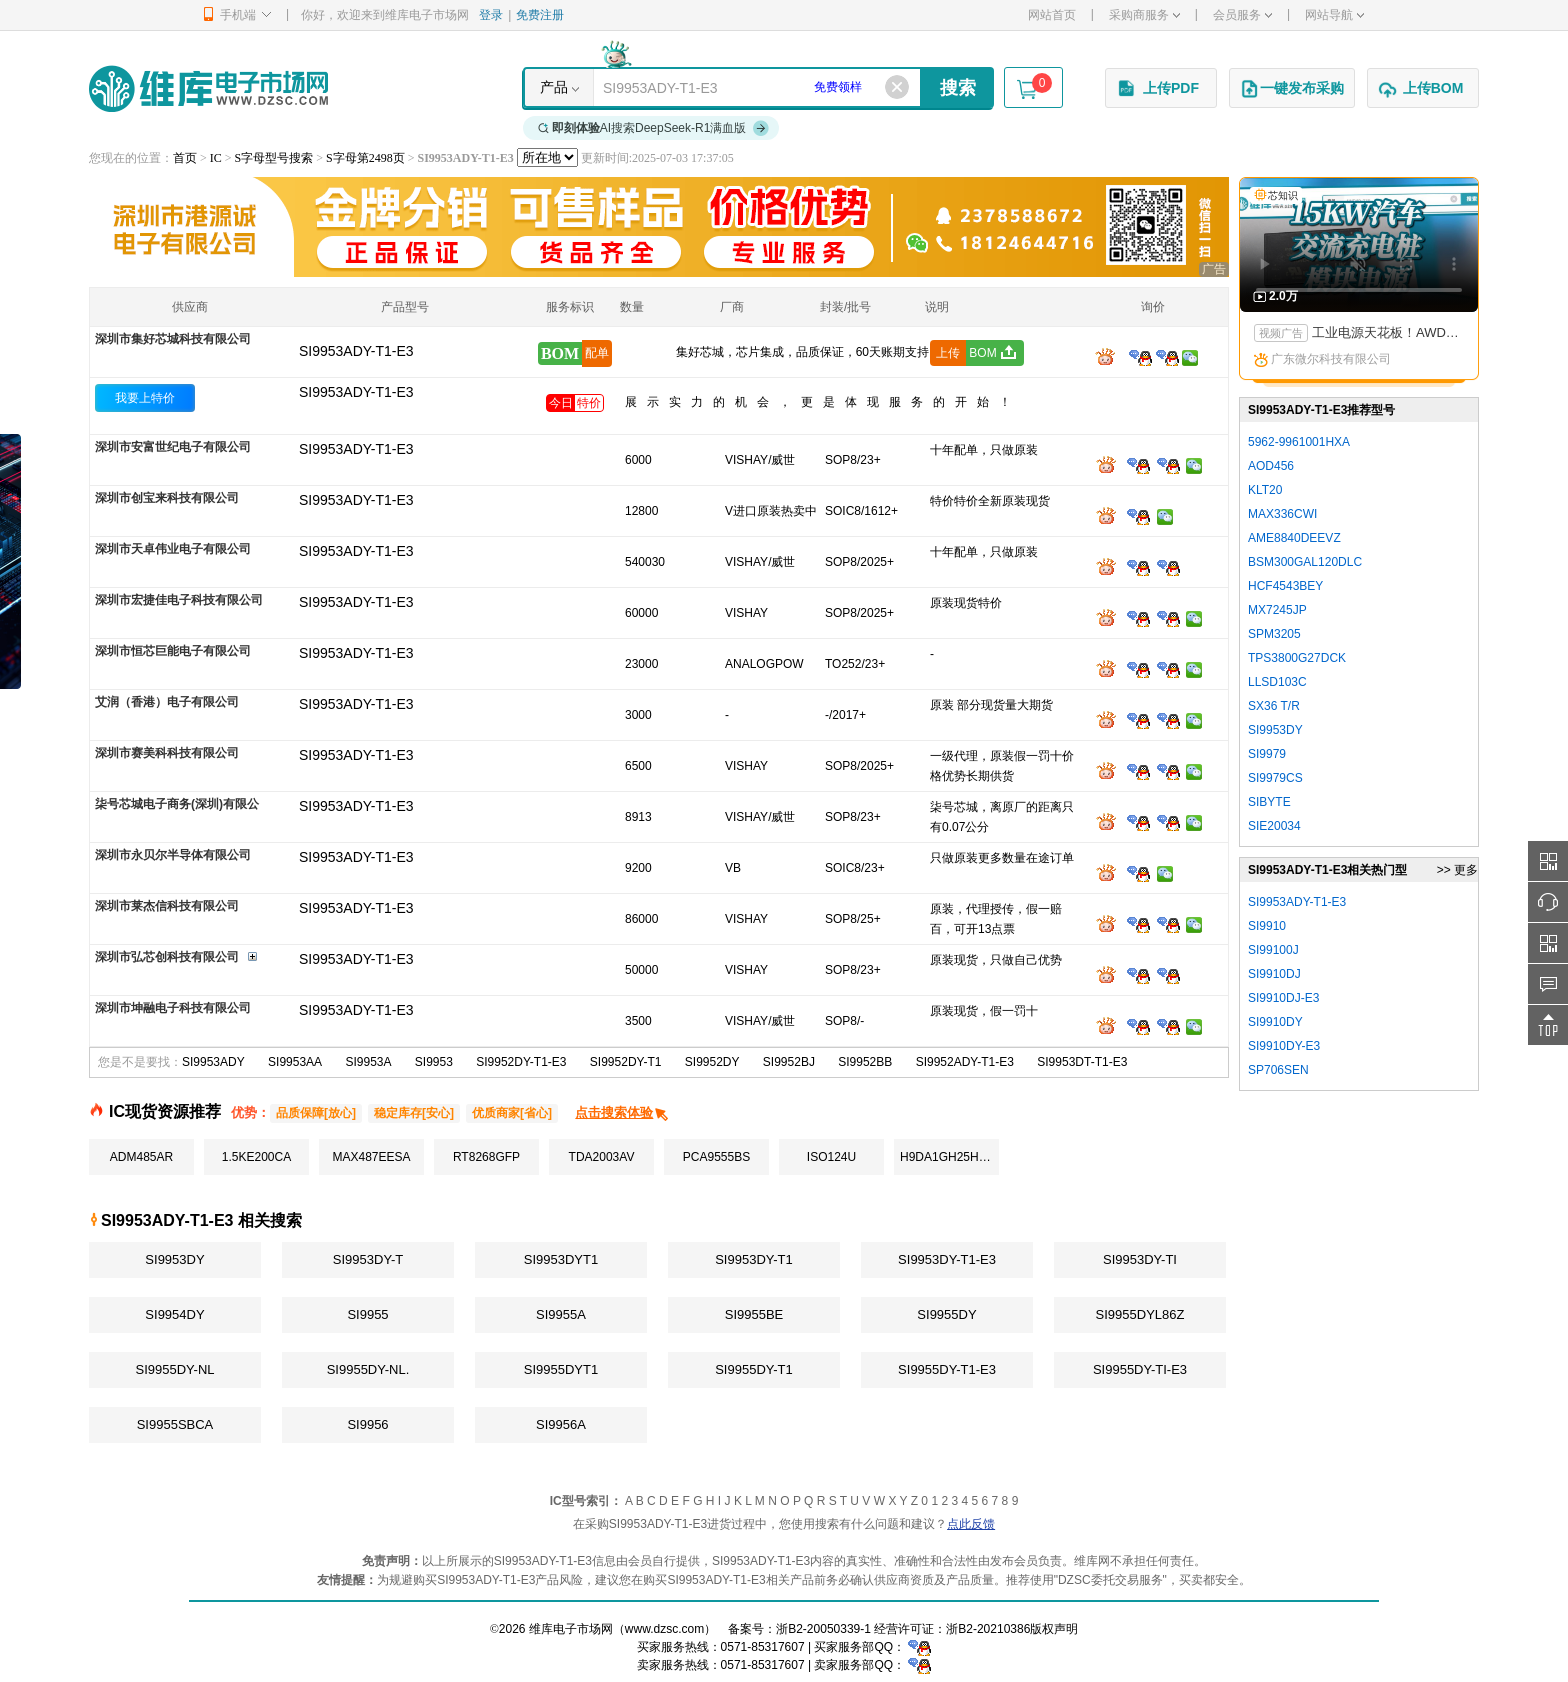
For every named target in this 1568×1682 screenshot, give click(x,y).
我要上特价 (145, 398)
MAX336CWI (1282, 514)
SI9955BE (754, 1314)
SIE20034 (1274, 826)
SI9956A (561, 1424)
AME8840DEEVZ (1294, 538)
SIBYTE (1269, 802)
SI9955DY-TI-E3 (1140, 1369)
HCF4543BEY (1285, 586)
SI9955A (561, 1314)
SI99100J (1273, 950)
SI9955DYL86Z (1140, 1314)
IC (216, 158)
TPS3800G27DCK (1297, 658)
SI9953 (434, 1062)
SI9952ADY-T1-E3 (965, 1062)
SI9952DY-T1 (626, 1062)
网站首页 (1052, 15)
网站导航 (1334, 15)
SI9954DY (174, 1314)
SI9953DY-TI (1140, 1259)
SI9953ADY (213, 1062)
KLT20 (1265, 490)
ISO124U (831, 1157)
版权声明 (1054, 1629)
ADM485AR (141, 1157)
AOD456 (1271, 466)
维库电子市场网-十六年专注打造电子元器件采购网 (208, 88)
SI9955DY (946, 1314)
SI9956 (367, 1424)
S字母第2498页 (365, 158)
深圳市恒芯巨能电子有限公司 (173, 651)
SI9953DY (174, 1259)
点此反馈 (971, 1524)
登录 (491, 15)
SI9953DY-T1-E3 (947, 1259)
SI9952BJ (789, 1062)
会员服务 (1242, 15)
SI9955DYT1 (561, 1369)
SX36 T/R (1274, 706)
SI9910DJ (1274, 974)
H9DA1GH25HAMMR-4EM (949, 1157)
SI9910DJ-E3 (1283, 998)
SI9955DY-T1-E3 (947, 1369)
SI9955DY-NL (174, 1369)
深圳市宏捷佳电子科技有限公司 (179, 600)
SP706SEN (1278, 1070)
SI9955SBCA (175, 1424)
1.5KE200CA (256, 1157)
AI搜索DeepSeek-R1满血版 (654, 128)
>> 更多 (1457, 870)
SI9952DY (712, 1062)
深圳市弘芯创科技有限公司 (167, 957)
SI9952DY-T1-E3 (521, 1062)
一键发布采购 (1292, 89)
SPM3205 (1274, 634)
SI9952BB (865, 1062)
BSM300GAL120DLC (1305, 562)
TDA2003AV (602, 1157)
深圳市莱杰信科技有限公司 (167, 906)
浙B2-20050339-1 (823, 1629)
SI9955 (367, 1314)
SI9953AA (295, 1062)
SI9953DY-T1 (754, 1259)
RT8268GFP (486, 1157)
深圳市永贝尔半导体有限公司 (173, 855)
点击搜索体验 (622, 1112)
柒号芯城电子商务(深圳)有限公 (177, 804)
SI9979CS (1275, 778)
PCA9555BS (716, 1157)
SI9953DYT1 (561, 1259)
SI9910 (1267, 926)
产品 (554, 87)
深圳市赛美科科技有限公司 (167, 753)
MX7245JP (1277, 610)
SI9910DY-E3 (1284, 1046)
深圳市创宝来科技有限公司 (167, 498)
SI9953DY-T (368, 1259)
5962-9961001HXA (1299, 442)
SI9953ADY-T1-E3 (356, 392)
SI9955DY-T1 (754, 1369)
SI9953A (368, 1062)
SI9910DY (1275, 1022)
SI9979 (1267, 754)
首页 (185, 158)
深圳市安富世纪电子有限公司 (173, 447)
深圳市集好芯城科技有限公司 (173, 339)
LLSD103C (1277, 682)
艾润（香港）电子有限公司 (167, 702)
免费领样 (838, 87)
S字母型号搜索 (274, 158)
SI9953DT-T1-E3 (1082, 1062)
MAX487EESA (371, 1157)
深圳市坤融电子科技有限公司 (173, 1008)
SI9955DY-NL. (368, 1369)
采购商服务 (1144, 15)
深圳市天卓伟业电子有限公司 (173, 549)
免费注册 (540, 15)
